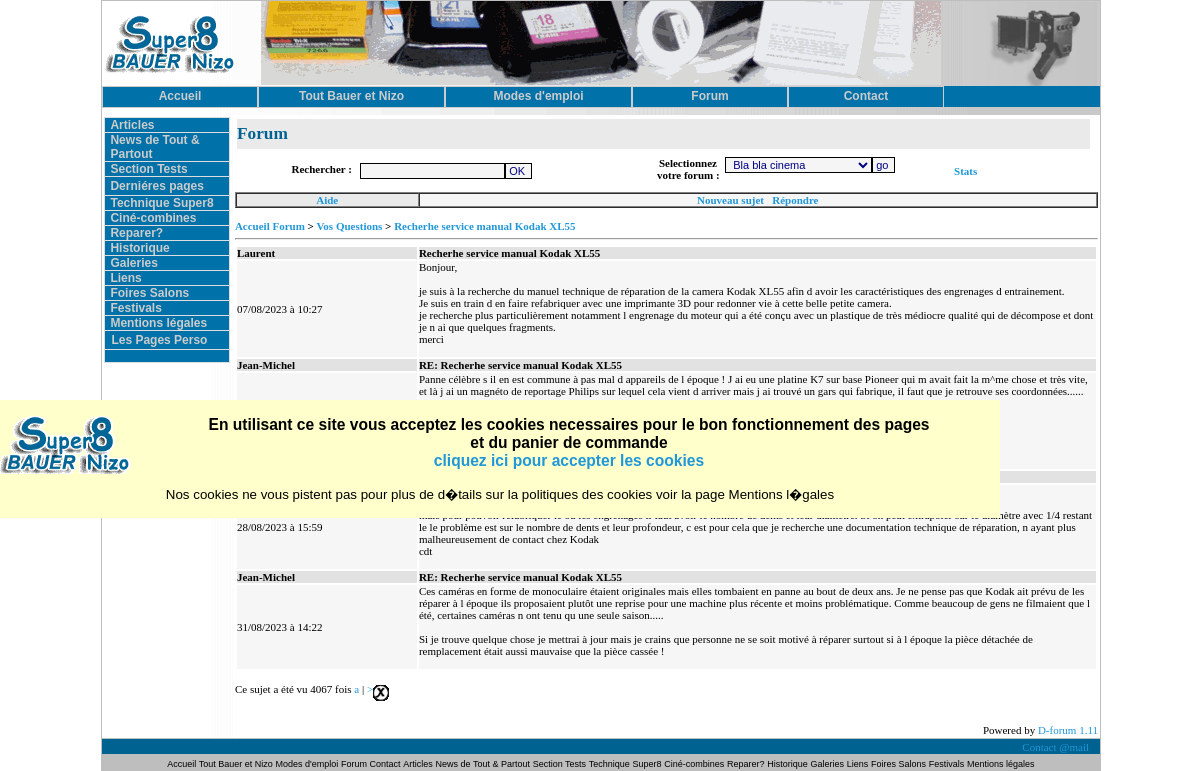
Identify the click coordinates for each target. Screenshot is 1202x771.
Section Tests (148, 169)
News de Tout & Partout (483, 764)
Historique (139, 248)
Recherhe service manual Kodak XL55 (484, 226)
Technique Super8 (161, 203)
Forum (355, 764)
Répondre (795, 200)
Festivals (135, 308)
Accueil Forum (270, 226)
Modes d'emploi (307, 764)
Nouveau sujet (730, 200)
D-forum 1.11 (1068, 730)
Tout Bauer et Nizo (236, 764)
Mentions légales (158, 323)
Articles (132, 125)
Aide (327, 200)
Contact (385, 764)
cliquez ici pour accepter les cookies (569, 460)
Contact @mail (1056, 747)
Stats (965, 171)
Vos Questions (349, 226)
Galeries (133, 263)
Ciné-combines (153, 218)
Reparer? (136, 233)
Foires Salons (149, 293)
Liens (125, 278)
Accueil (182, 764)
